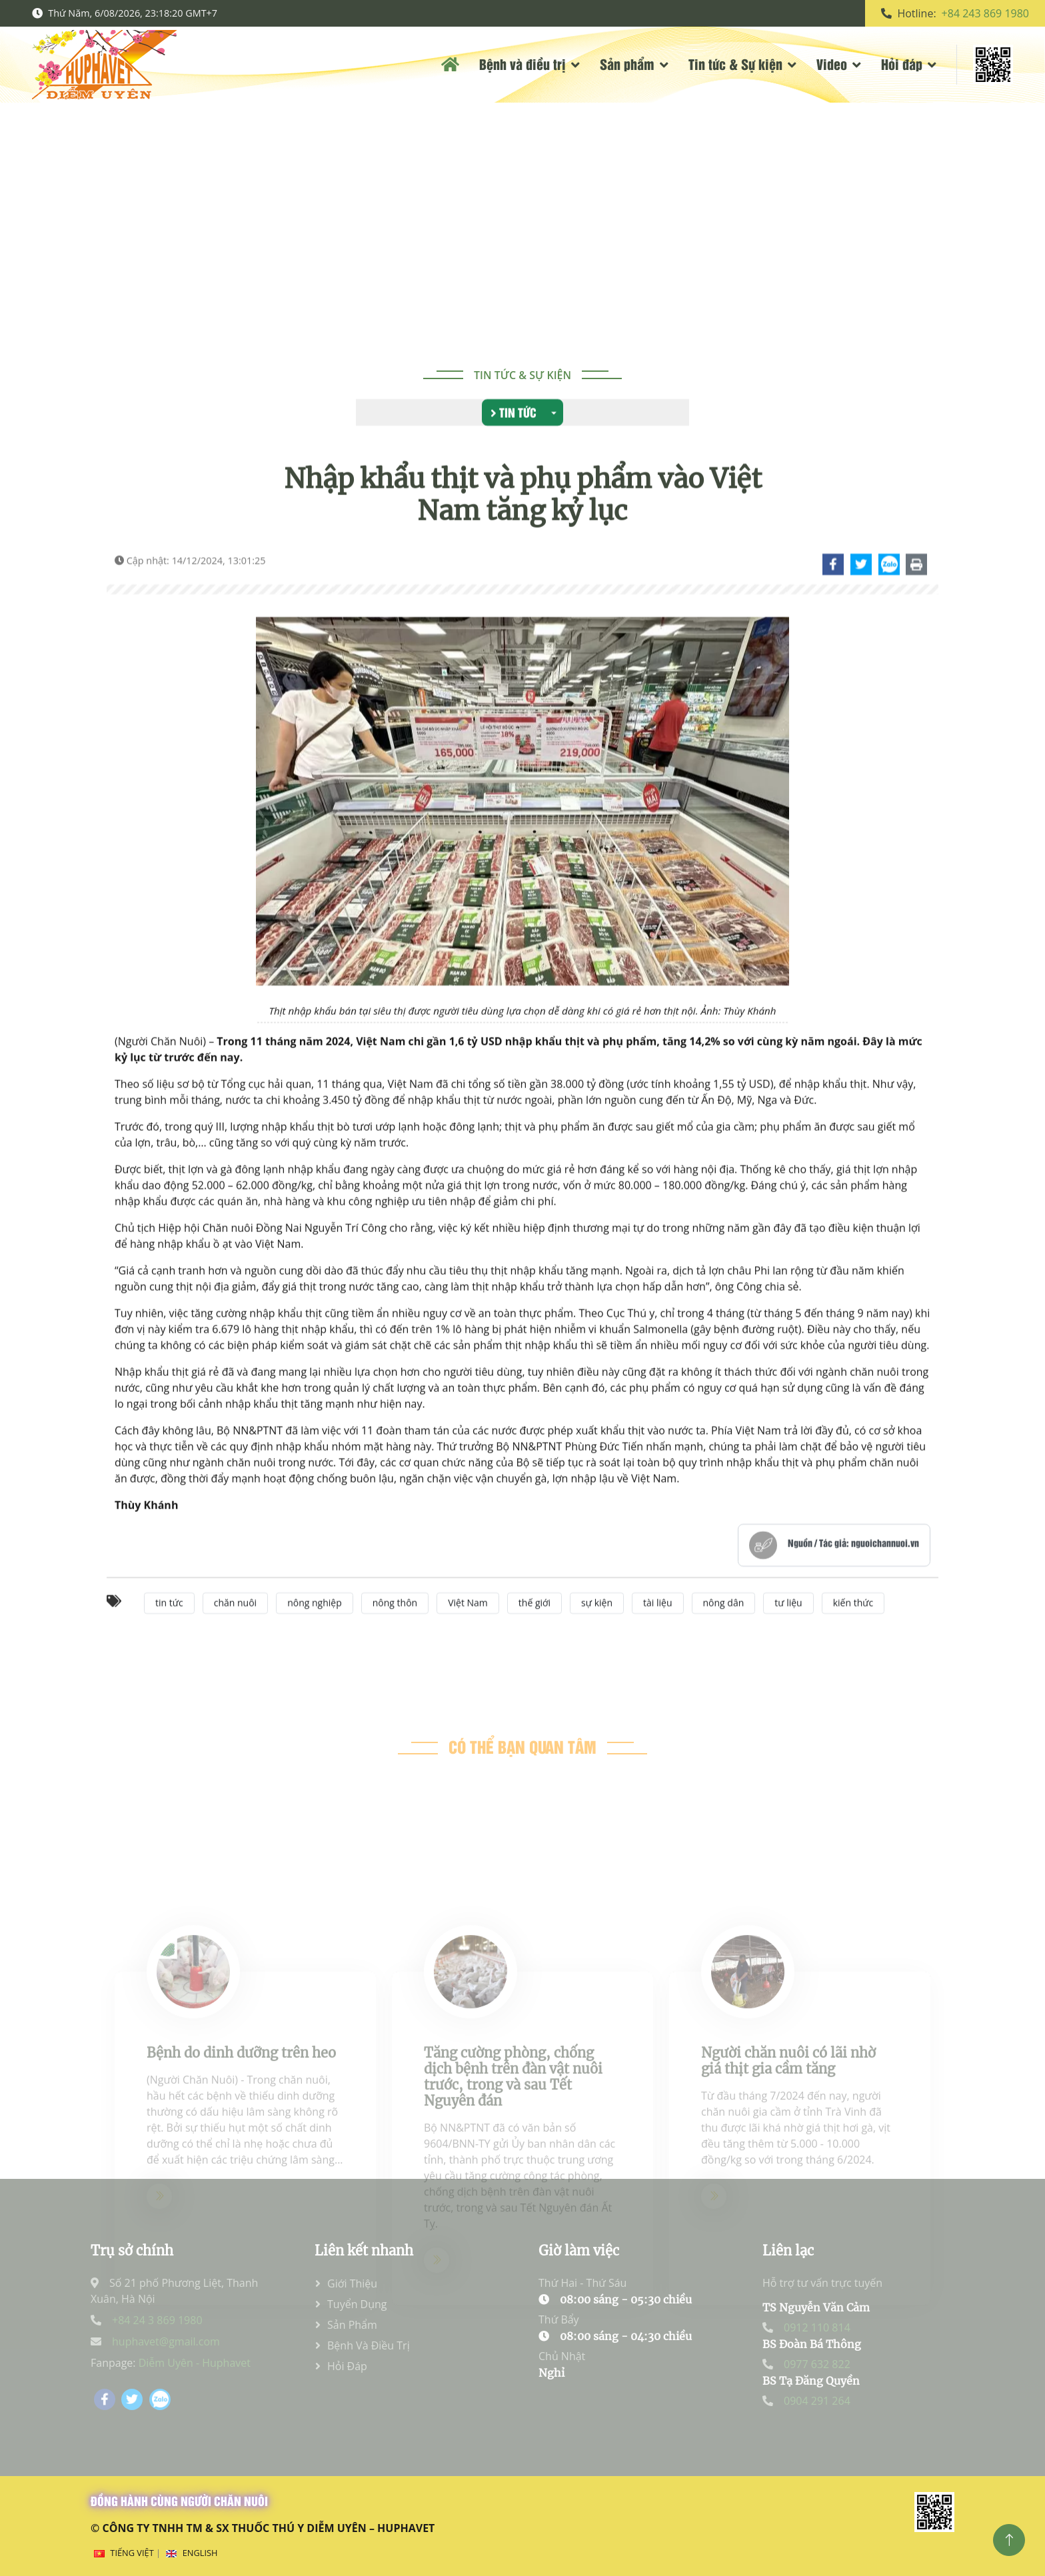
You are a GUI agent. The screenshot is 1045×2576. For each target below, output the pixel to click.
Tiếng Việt (131, 2553)
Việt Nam (468, 1630)
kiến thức (853, 1630)
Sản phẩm (627, 63)
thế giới (534, 1630)
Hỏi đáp (901, 63)
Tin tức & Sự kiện (735, 63)
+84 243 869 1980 (985, 13)
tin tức (169, 1630)
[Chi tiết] (834, 591)
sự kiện (596, 1630)
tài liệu (657, 1630)
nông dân (723, 1630)
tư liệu (788, 1630)
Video (831, 63)
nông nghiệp (314, 1630)
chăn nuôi (235, 1630)
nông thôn (395, 1630)
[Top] (1009, 2540)
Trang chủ (473, 231)
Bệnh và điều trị (522, 63)
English (200, 2553)
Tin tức (513, 413)
